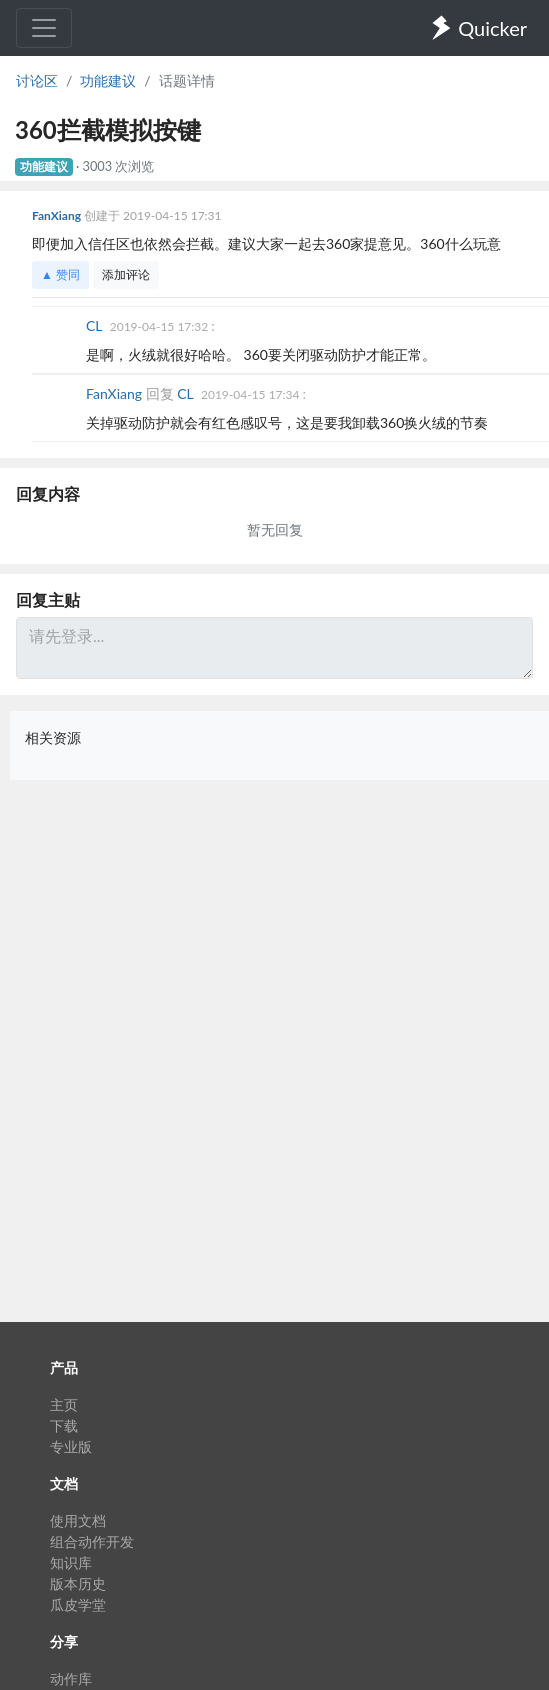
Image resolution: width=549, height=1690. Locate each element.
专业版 (71, 1446)
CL (96, 325)
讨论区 (37, 80)
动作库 (71, 1678)
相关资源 (53, 737)
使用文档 (78, 1520)
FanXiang (58, 215)
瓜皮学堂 (78, 1604)
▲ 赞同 (60, 274)
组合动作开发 (92, 1541)
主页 (64, 1404)
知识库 (71, 1562)
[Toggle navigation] (44, 28)
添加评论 (126, 274)
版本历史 (78, 1583)
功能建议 (108, 80)
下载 (64, 1425)
